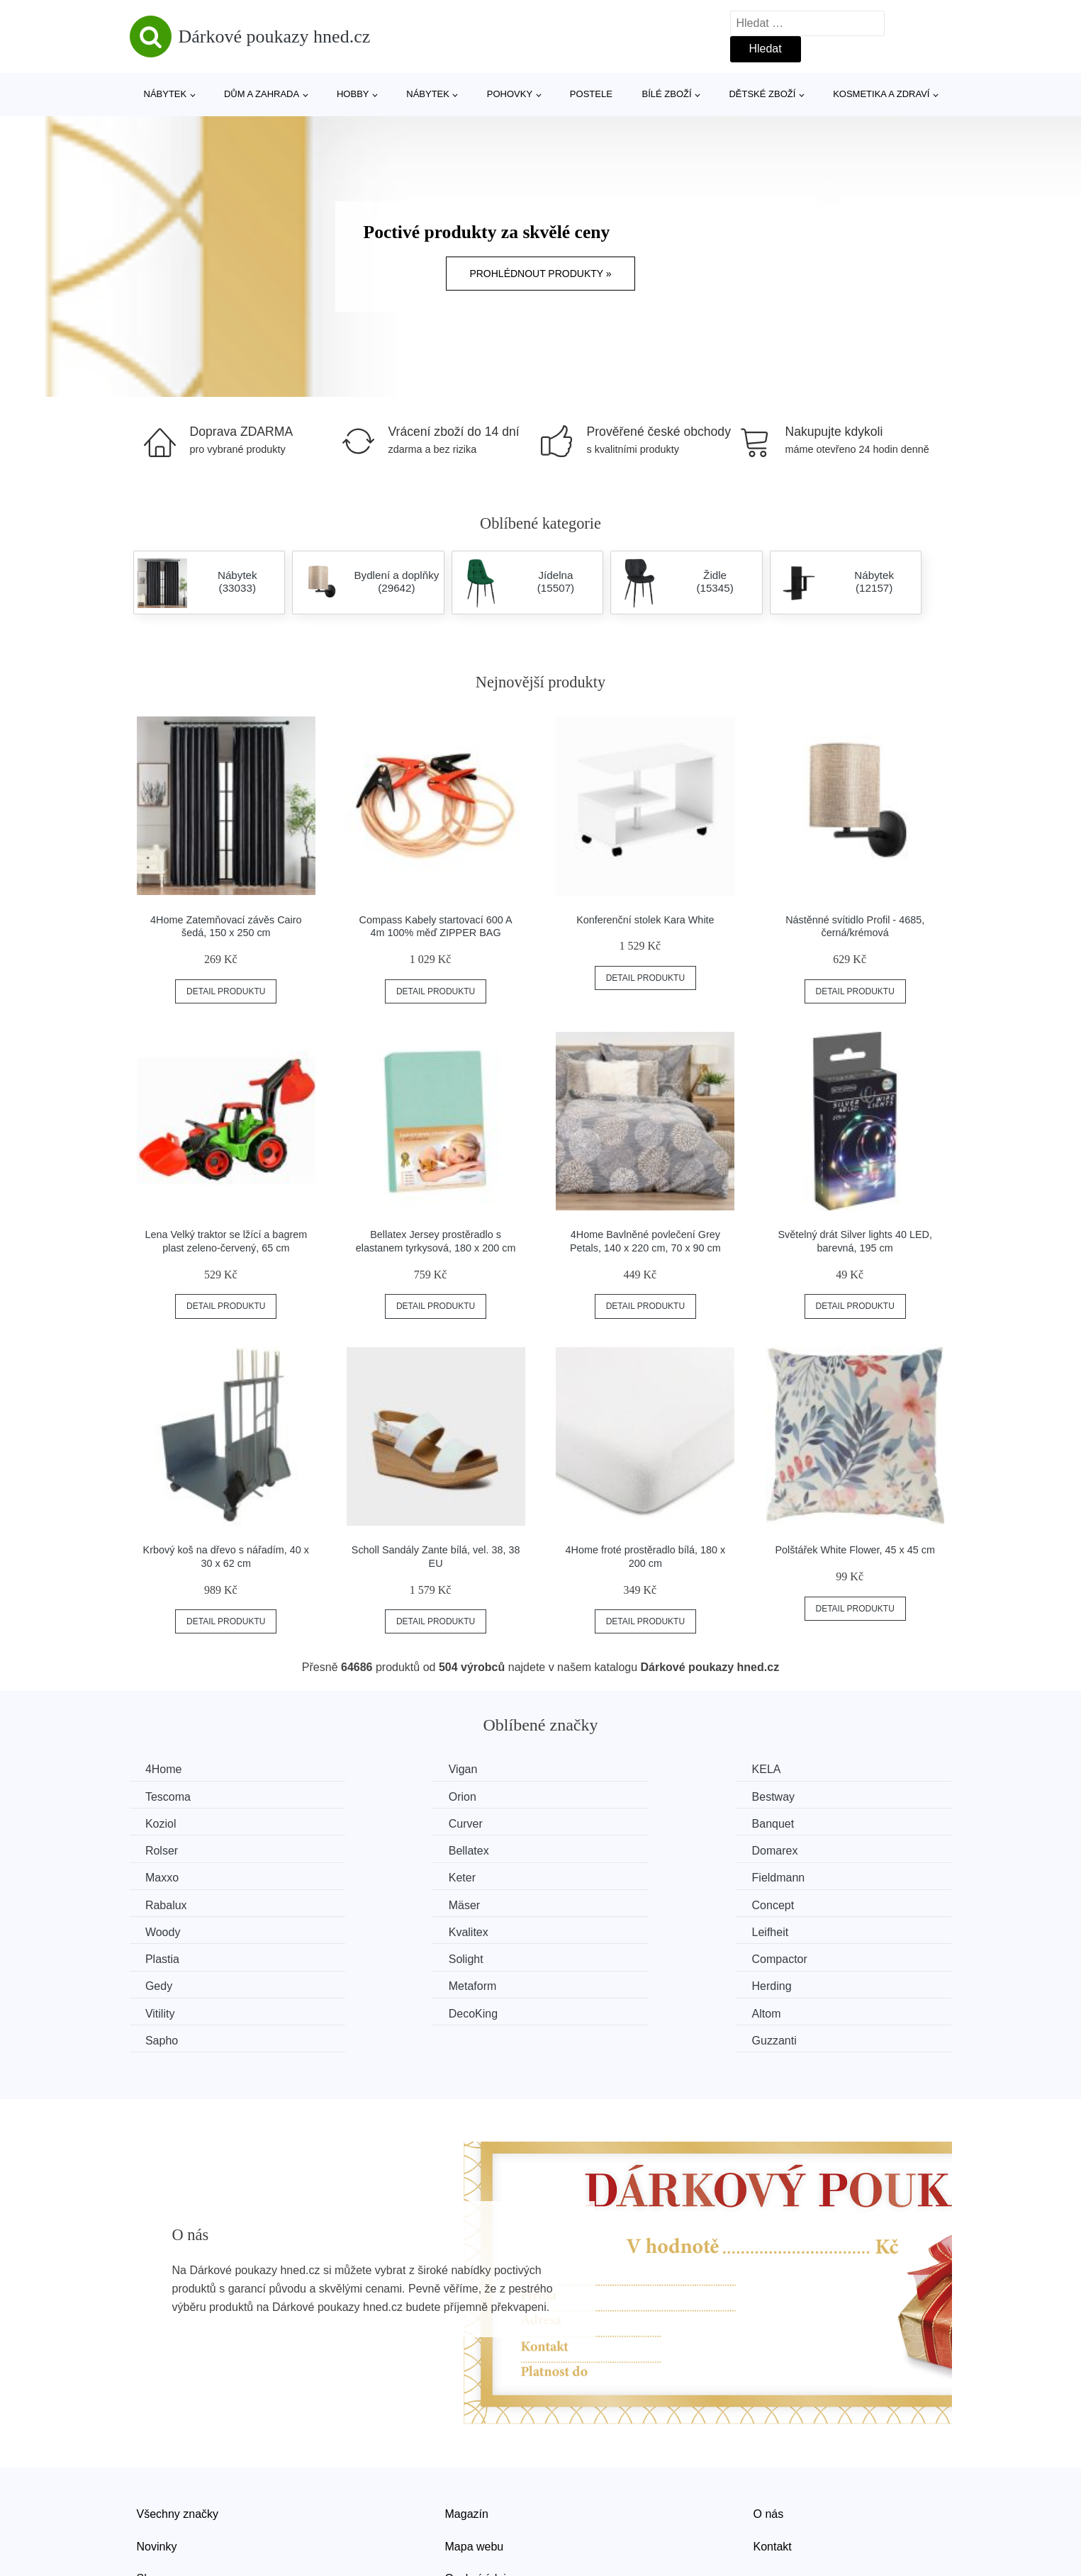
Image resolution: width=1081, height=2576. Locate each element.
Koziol (584, 1796)
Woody (587, 1876)
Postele (591, 94)
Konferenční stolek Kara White (645, 920)
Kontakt (773, 2462)
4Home (165, 1769)
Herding (589, 1929)
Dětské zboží (762, 94)
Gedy (160, 1929)
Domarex (803, 1823)
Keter (371, 1849)
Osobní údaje (479, 2493)
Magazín (466, 2429)
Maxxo (164, 1849)
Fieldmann (595, 1849)
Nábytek (165, 94)
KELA (583, 1769)
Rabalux (801, 1849)
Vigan (372, 1769)
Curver (797, 1796)
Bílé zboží (667, 94)
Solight (586, 1902)
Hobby (353, 94)
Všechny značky (178, 2429)
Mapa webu (474, 2462)
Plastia (375, 1902)
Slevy (150, 2493)
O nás (769, 2429)
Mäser (163, 1876)
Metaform (382, 1929)
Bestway (379, 1796)
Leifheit (165, 1902)
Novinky (157, 2462)
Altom (372, 1956)
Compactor (808, 1902)
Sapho (585, 1956)
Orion (161, 1796)
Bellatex (589, 1823)
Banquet (168, 1823)
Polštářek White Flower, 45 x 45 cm (855, 1550)
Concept (379, 1876)
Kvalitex (800, 1876)
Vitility (795, 1929)
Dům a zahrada (261, 94)
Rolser (374, 1823)
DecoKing (171, 1956)
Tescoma (803, 1769)
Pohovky (509, 94)
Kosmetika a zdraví (881, 94)
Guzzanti (802, 1956)
